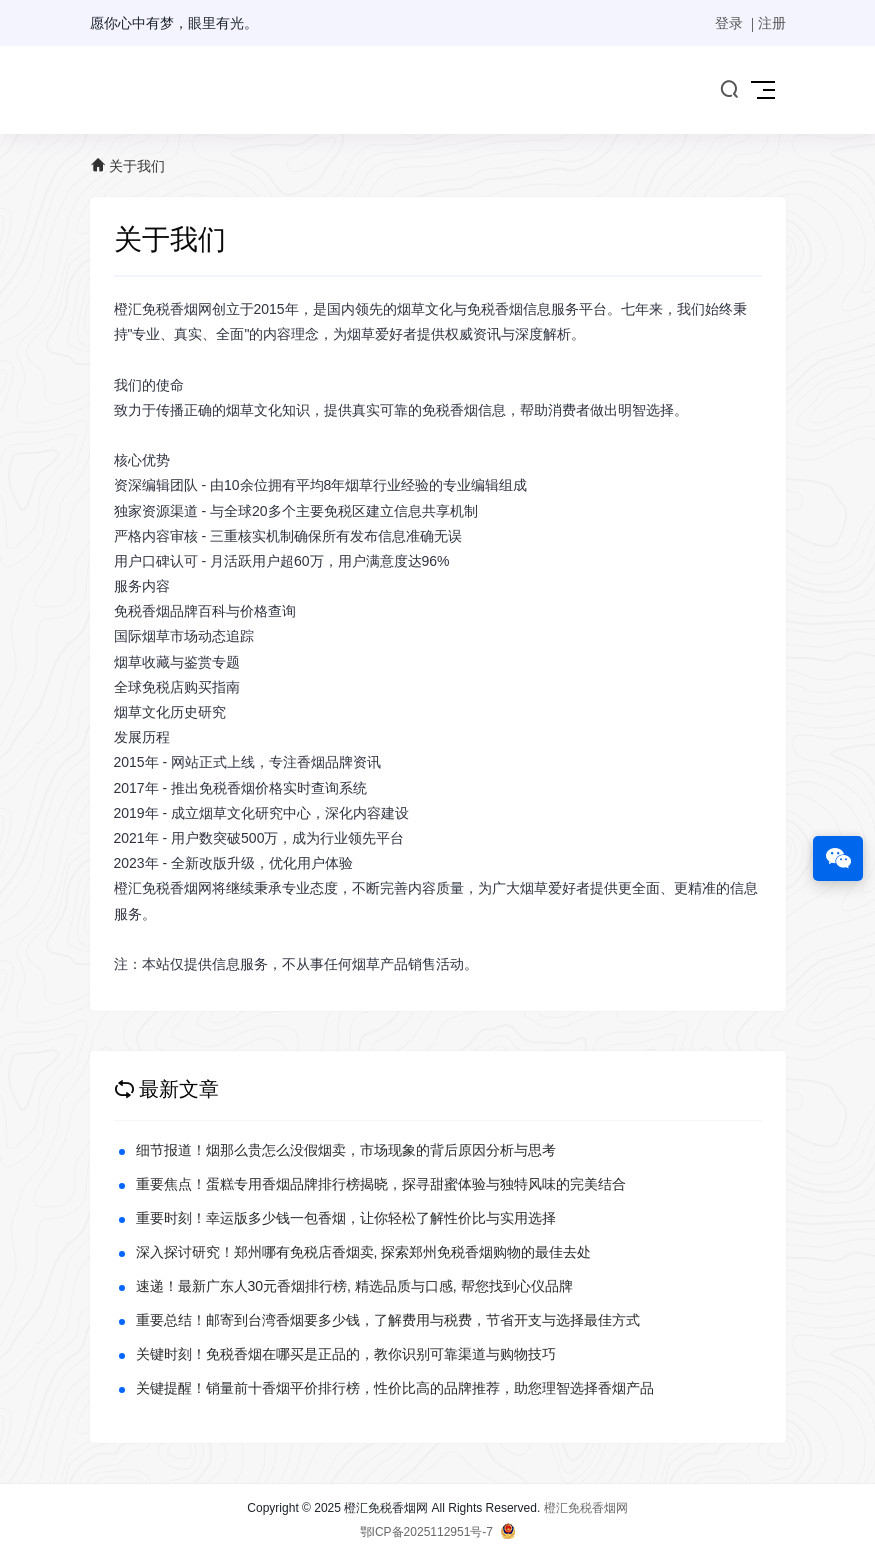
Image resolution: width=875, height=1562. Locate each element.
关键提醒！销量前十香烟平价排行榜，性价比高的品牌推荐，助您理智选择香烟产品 (395, 1388)
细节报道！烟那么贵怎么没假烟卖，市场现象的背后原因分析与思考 (346, 1150)
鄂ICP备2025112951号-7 (426, 1532)
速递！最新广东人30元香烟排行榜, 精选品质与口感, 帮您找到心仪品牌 (354, 1286)
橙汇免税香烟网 (586, 1508)
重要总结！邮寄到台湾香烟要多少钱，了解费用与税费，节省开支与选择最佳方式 (388, 1320)
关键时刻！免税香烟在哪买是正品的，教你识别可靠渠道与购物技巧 (346, 1354)
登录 (729, 23)
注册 (772, 23)
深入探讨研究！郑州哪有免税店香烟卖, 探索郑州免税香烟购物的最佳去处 (364, 1252)
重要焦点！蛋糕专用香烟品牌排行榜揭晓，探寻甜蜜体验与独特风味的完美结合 (381, 1184)
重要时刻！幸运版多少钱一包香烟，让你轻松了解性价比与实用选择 (346, 1218)
